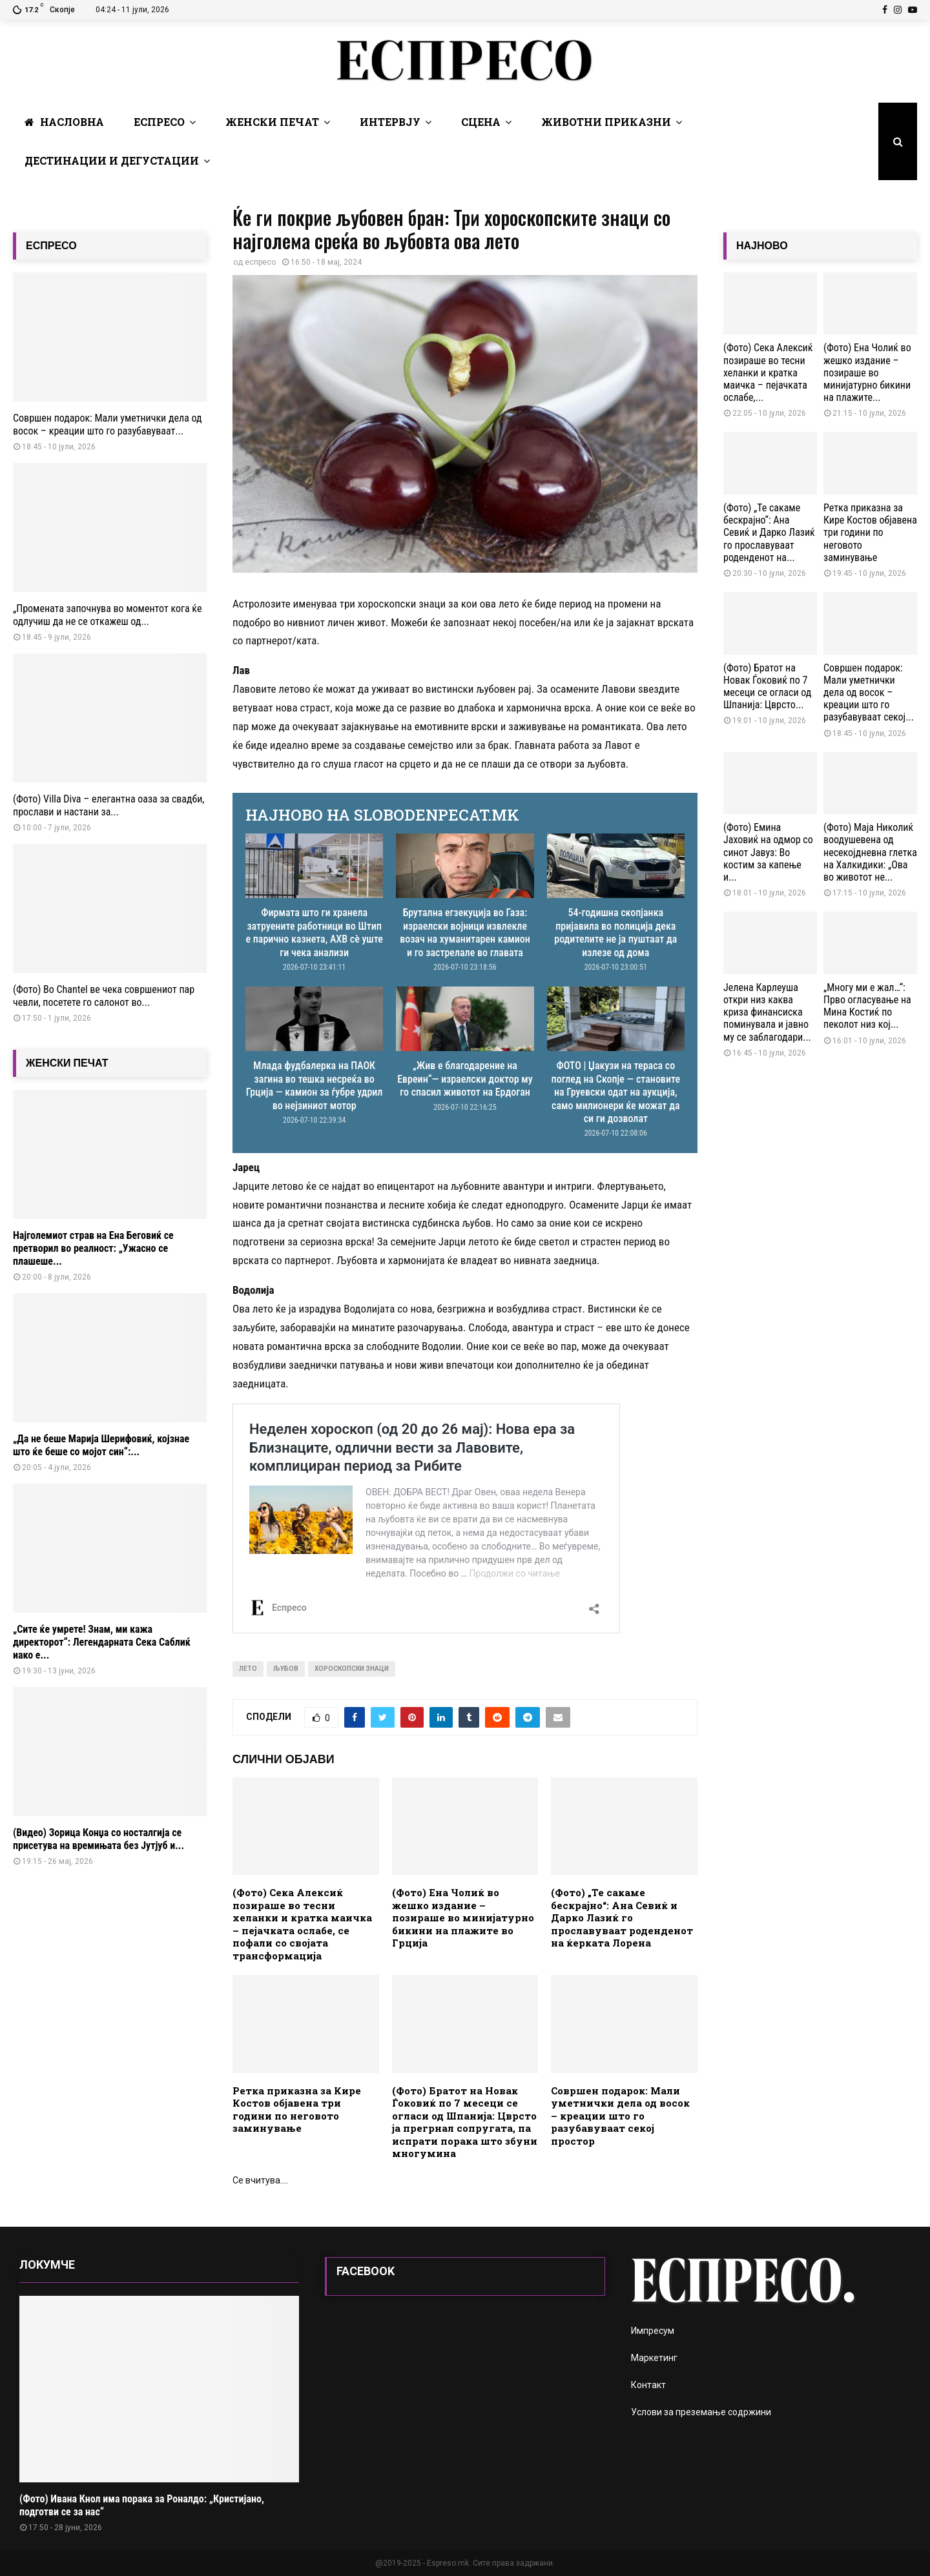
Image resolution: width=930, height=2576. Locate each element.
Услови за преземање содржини (701, 2412)
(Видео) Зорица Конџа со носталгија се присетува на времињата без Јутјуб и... (98, 1839)
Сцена (481, 121)
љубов (285, 1668)
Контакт (648, 2385)
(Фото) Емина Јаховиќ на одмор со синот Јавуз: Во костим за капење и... (768, 852)
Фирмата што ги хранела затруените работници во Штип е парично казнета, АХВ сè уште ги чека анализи (314, 932)
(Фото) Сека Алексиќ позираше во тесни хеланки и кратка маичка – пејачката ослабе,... (767, 373)
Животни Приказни (606, 121)
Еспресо (159, 121)
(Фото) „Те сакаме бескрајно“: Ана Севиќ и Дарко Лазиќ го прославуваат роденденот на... (769, 533)
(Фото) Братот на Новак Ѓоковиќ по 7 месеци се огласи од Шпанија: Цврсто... (767, 686)
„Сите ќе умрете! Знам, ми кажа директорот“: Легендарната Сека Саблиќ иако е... (102, 1642)
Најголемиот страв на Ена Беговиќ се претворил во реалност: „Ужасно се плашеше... (93, 1248)
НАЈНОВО (762, 246)
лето (248, 1668)
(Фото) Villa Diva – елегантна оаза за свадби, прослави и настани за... (108, 805)
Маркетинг (654, 2358)
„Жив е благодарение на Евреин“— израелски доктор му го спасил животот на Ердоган (465, 1078)
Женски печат (272, 121)
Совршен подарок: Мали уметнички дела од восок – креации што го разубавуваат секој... (868, 693)
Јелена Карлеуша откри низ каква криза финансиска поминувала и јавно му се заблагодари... (767, 1012)
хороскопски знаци (352, 1668)
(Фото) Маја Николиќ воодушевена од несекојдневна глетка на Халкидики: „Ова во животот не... (870, 852)
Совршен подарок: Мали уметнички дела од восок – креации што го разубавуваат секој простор (620, 2115)
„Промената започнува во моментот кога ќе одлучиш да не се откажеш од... (107, 615)
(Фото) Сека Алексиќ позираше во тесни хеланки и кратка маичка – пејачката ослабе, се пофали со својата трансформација (302, 1924)
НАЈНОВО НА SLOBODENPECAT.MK (382, 815)
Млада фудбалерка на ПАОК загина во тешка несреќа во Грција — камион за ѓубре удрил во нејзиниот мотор (314, 1085)
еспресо (260, 262)
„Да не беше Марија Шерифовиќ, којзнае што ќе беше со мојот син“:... (101, 1445)
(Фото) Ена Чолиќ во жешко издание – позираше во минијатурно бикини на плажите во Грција (463, 1917)
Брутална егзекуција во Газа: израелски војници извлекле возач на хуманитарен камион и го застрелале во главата (465, 932)
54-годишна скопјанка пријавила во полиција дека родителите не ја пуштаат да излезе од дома (615, 932)
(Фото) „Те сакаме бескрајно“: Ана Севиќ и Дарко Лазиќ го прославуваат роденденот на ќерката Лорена (622, 1917)
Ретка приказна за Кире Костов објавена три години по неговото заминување (296, 2109)
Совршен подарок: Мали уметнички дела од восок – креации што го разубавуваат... (107, 424)
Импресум (652, 2331)
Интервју (390, 121)
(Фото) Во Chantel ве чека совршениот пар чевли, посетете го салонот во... (103, 995)
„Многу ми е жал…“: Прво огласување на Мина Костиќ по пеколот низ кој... (867, 1006)
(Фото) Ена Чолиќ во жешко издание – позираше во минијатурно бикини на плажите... (867, 373)
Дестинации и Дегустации (112, 160)
